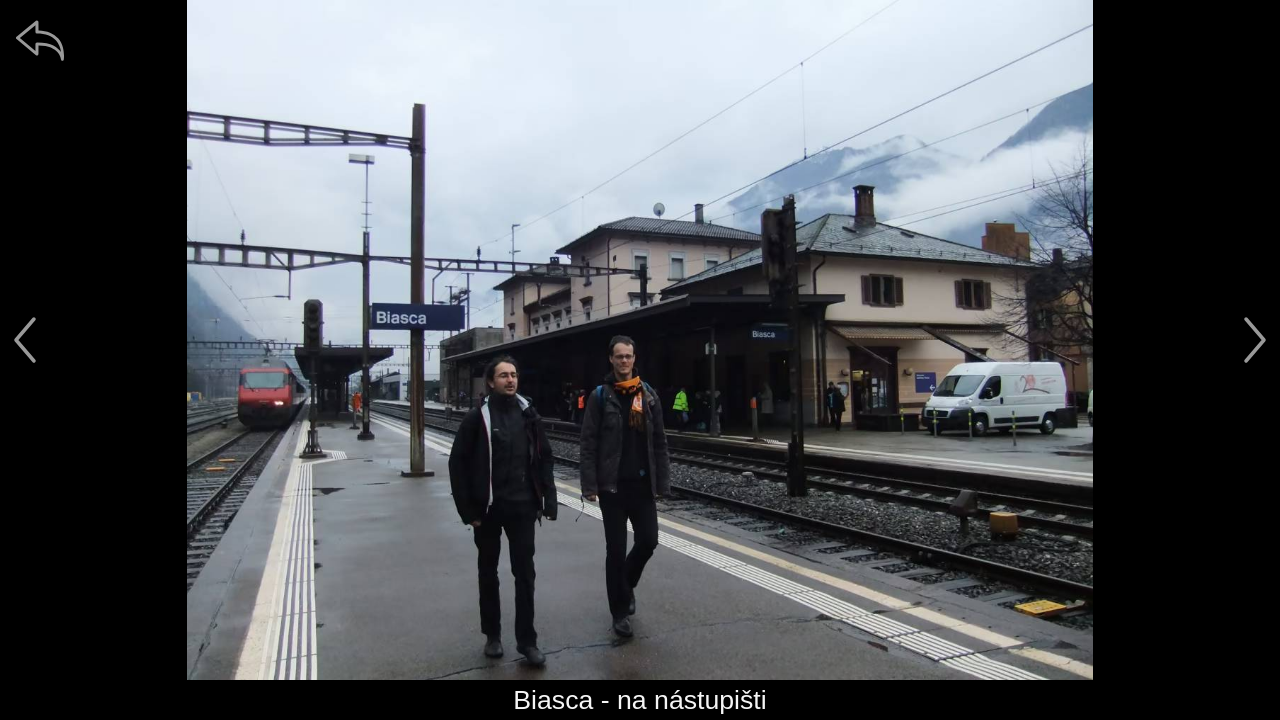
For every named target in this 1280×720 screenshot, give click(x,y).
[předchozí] (25, 340)
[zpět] (40, 40)
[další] (1255, 340)
